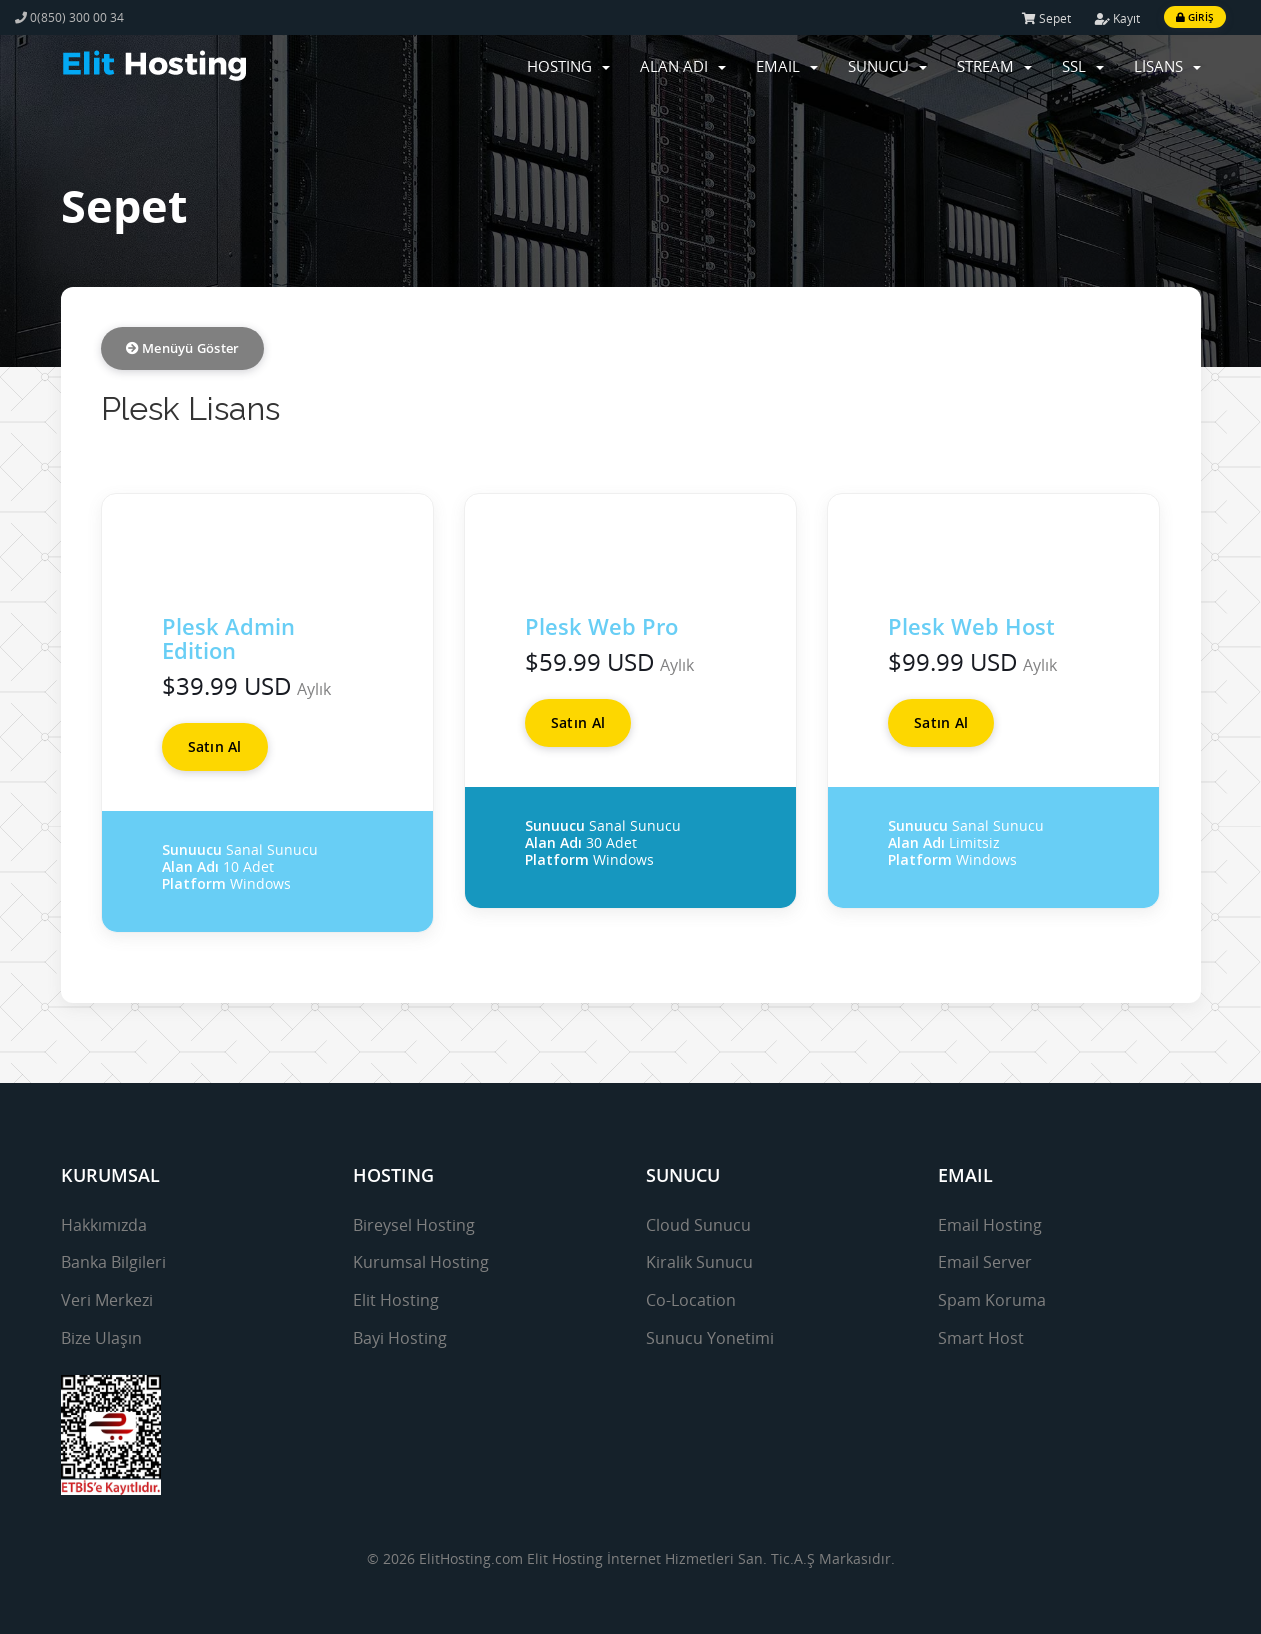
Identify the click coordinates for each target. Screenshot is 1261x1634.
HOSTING (568, 66)
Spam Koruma (992, 1300)
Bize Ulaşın (101, 1338)
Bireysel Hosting (414, 1225)
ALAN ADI (683, 66)
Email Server (985, 1262)
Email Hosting (990, 1225)
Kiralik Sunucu (699, 1262)
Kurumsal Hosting (421, 1262)
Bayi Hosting (400, 1338)
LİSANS (1167, 66)
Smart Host (981, 1338)
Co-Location (691, 1300)
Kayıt (1117, 18)
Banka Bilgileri (113, 1262)
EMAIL (787, 66)
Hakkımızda (104, 1225)
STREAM (994, 66)
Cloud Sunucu (698, 1225)
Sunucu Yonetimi (710, 1338)
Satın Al (215, 746)
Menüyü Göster (183, 348)
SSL (1083, 66)
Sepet (1046, 18)
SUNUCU (887, 66)
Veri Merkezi (107, 1300)
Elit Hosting (396, 1300)
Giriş (1195, 17)
